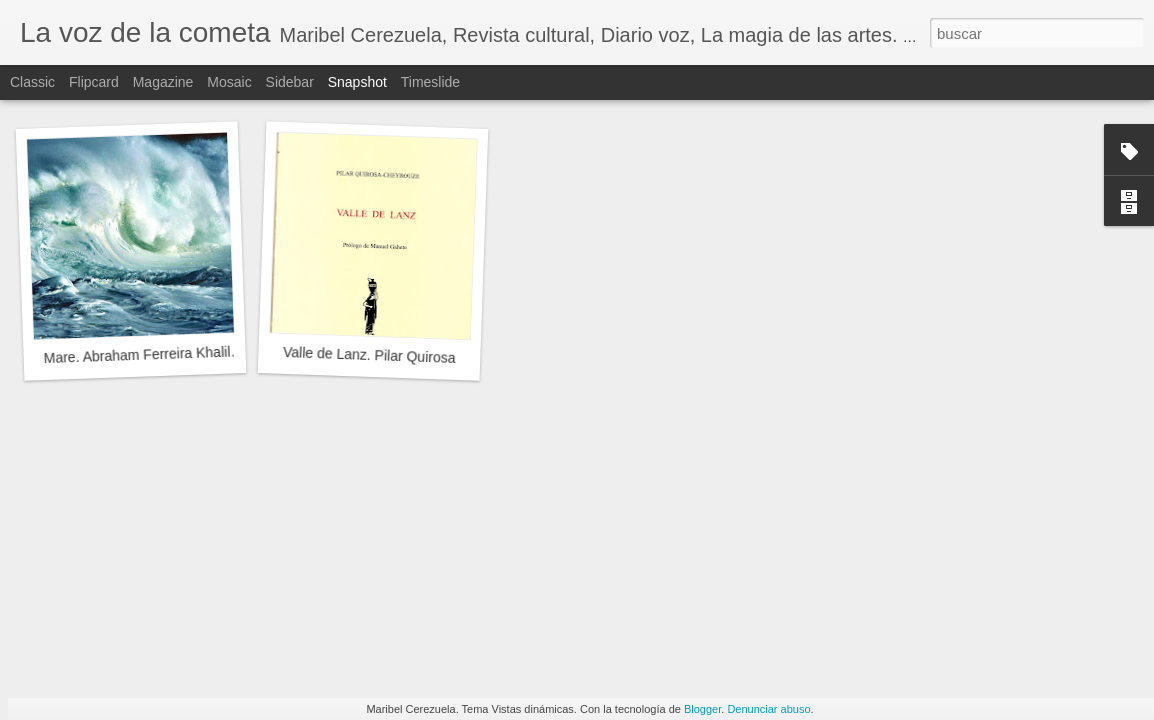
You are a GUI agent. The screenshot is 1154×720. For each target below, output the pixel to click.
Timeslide (430, 82)
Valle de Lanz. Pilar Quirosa (369, 355)
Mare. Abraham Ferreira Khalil (136, 355)
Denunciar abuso (768, 709)
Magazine (163, 82)
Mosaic (229, 82)
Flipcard (94, 82)
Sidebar (290, 82)
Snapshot (357, 82)
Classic (32, 82)
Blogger (702, 709)
